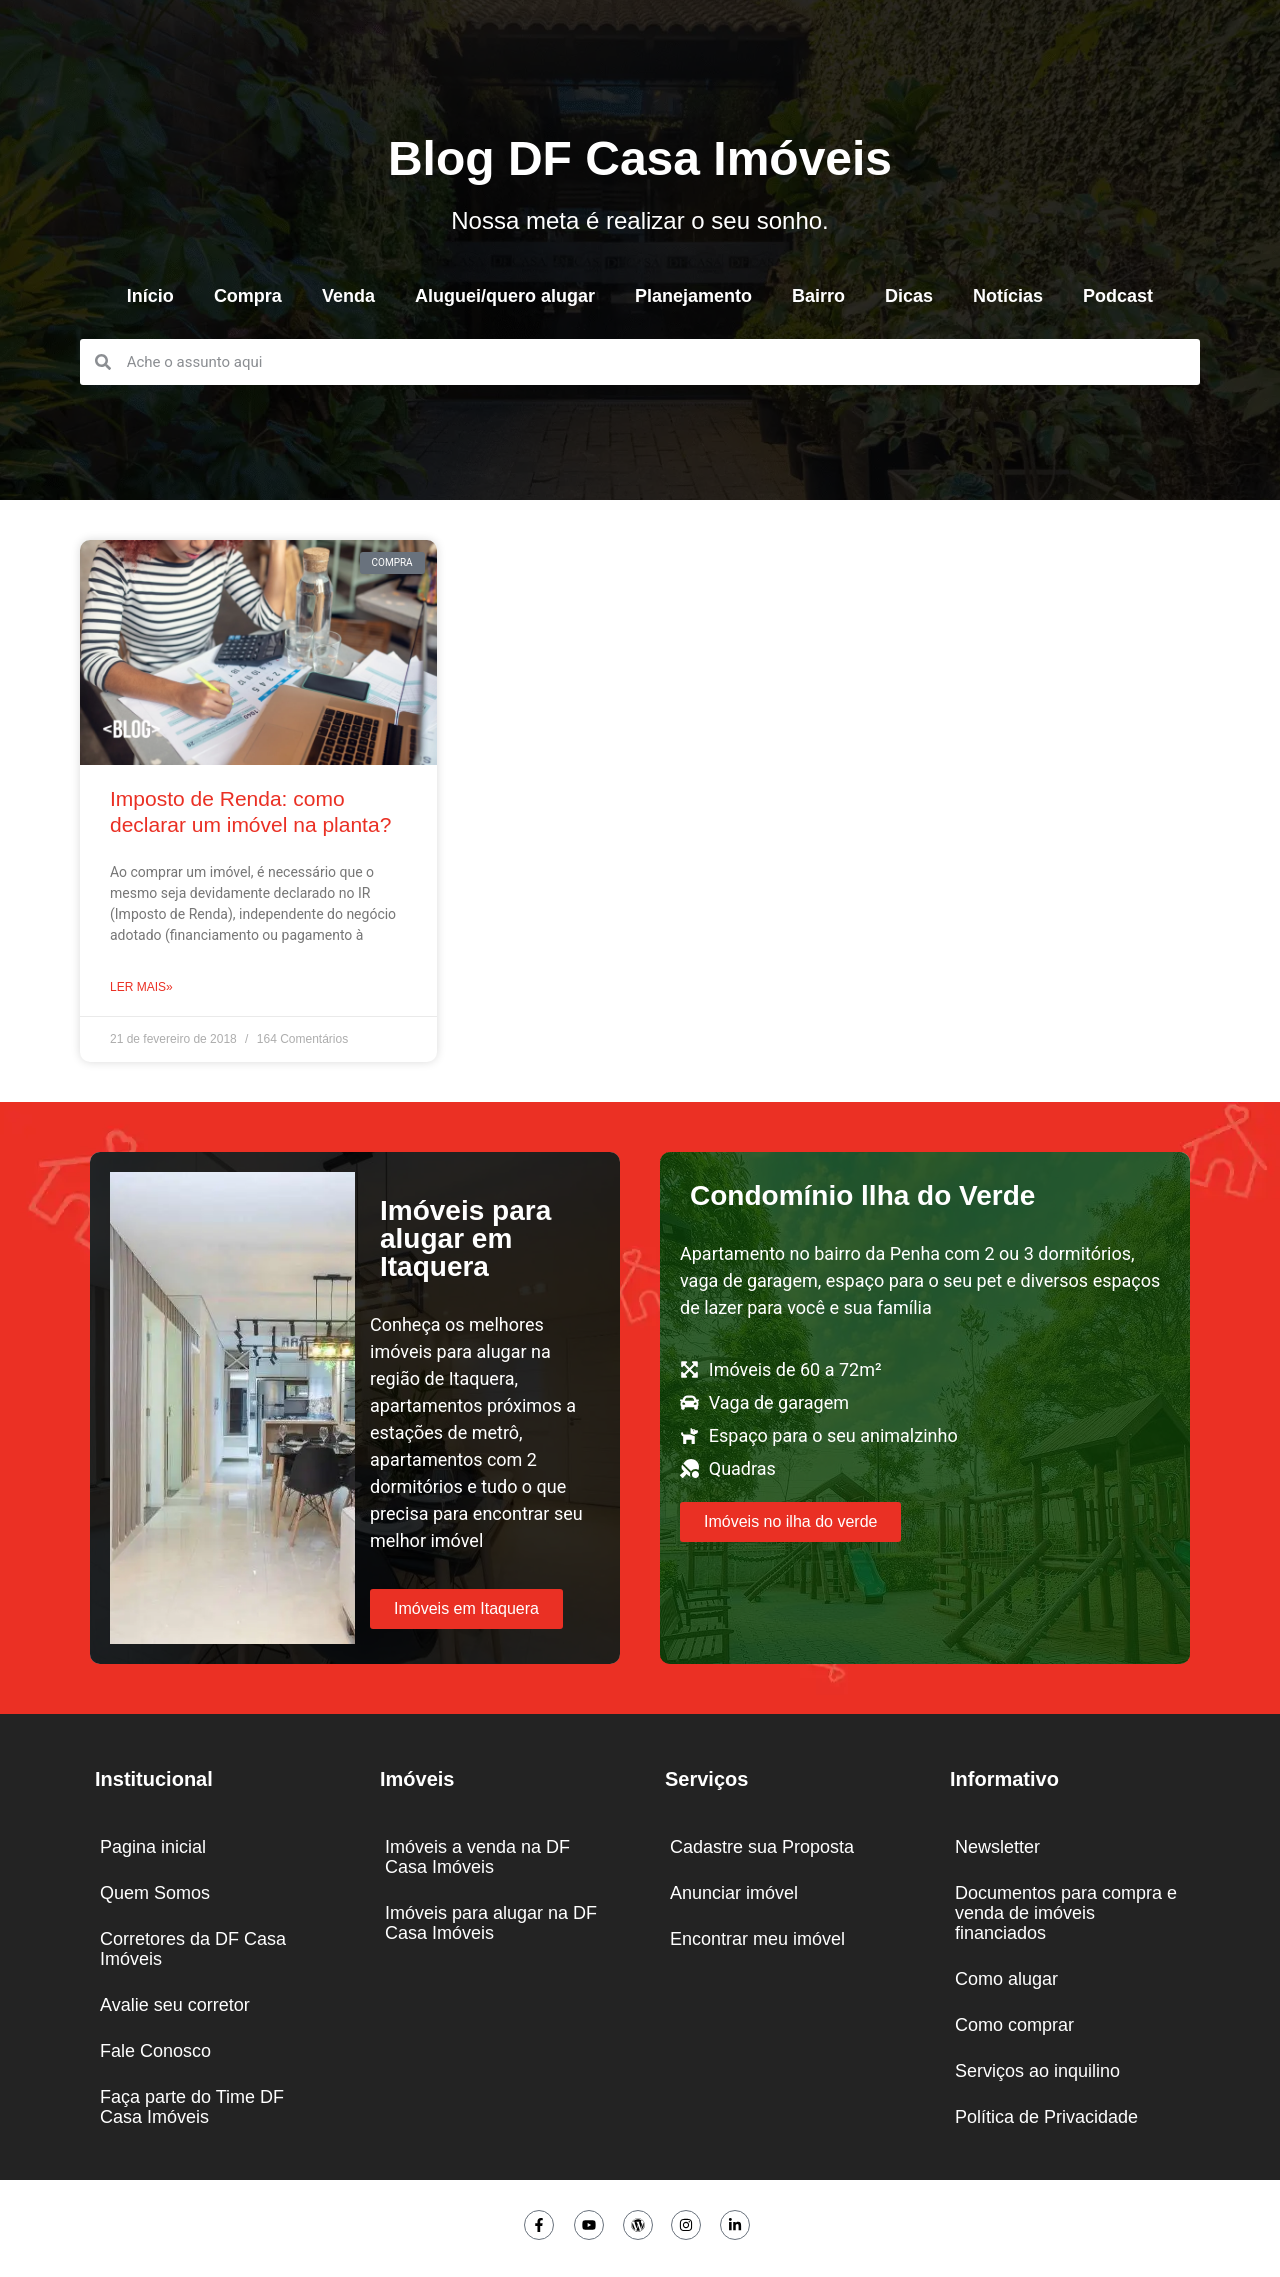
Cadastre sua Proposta (762, 1847)
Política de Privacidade (1046, 2117)
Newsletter (997, 1847)
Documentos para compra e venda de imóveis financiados (1066, 1913)
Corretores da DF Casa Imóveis (193, 1949)
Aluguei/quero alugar (505, 296)
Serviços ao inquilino (1037, 2071)
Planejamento (693, 296)
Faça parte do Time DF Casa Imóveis (192, 2107)
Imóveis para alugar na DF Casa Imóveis (491, 1923)
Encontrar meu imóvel (757, 1939)
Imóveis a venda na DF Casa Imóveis (477, 1857)
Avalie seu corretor (175, 2005)
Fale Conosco (155, 2051)
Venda (348, 296)
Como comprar (1014, 2025)
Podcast (1118, 296)
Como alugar (1006, 1979)
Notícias (1008, 296)
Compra (248, 296)
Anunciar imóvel (734, 1893)
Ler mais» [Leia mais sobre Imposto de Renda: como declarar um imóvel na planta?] (141, 987)
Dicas (909, 296)
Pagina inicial (153, 1847)
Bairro (818, 296)
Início (150, 296)
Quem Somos (155, 1893)
